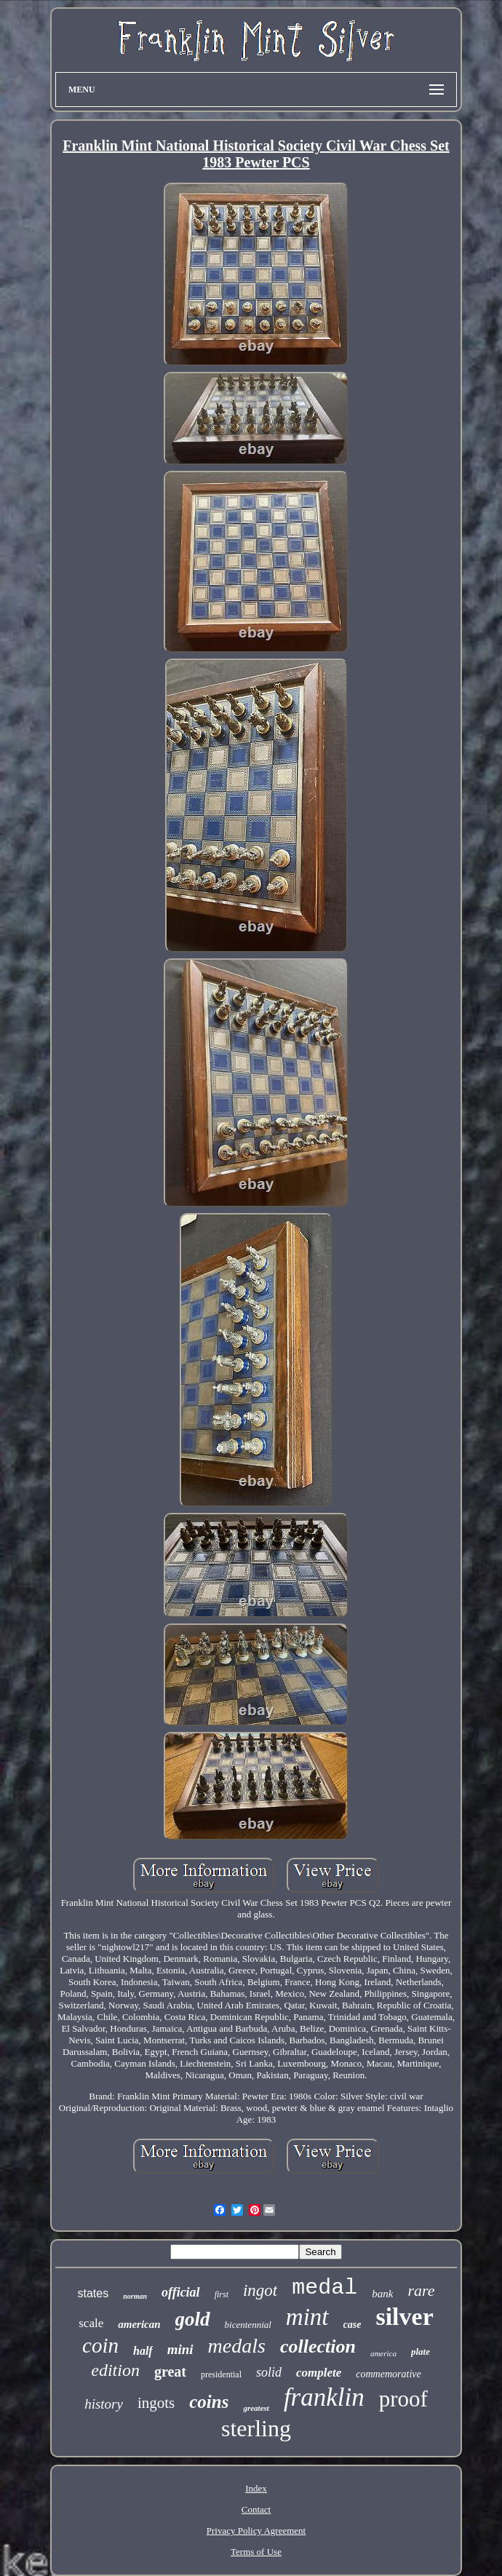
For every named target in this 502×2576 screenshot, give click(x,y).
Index (256, 2488)
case (352, 2324)
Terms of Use (256, 2551)
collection (318, 2346)
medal (324, 2287)
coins (208, 2402)
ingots (156, 2403)
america (383, 2353)
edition (115, 2370)
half (143, 2351)
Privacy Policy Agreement (256, 2530)
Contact (256, 2509)
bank (382, 2293)
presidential (221, 2374)
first (221, 2294)
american (139, 2324)
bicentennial (248, 2324)
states (92, 2293)
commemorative (388, 2374)
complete (318, 2373)
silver (404, 2316)
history (103, 2404)
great (170, 2372)
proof (403, 2399)
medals (237, 2345)
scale (91, 2323)
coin (100, 2345)
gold (192, 2319)
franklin (324, 2397)
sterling (256, 2428)
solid (269, 2372)
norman (135, 2296)
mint (307, 2317)
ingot (260, 2290)
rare (420, 2290)
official (181, 2292)
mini (180, 2349)
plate (420, 2351)
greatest (255, 2408)
